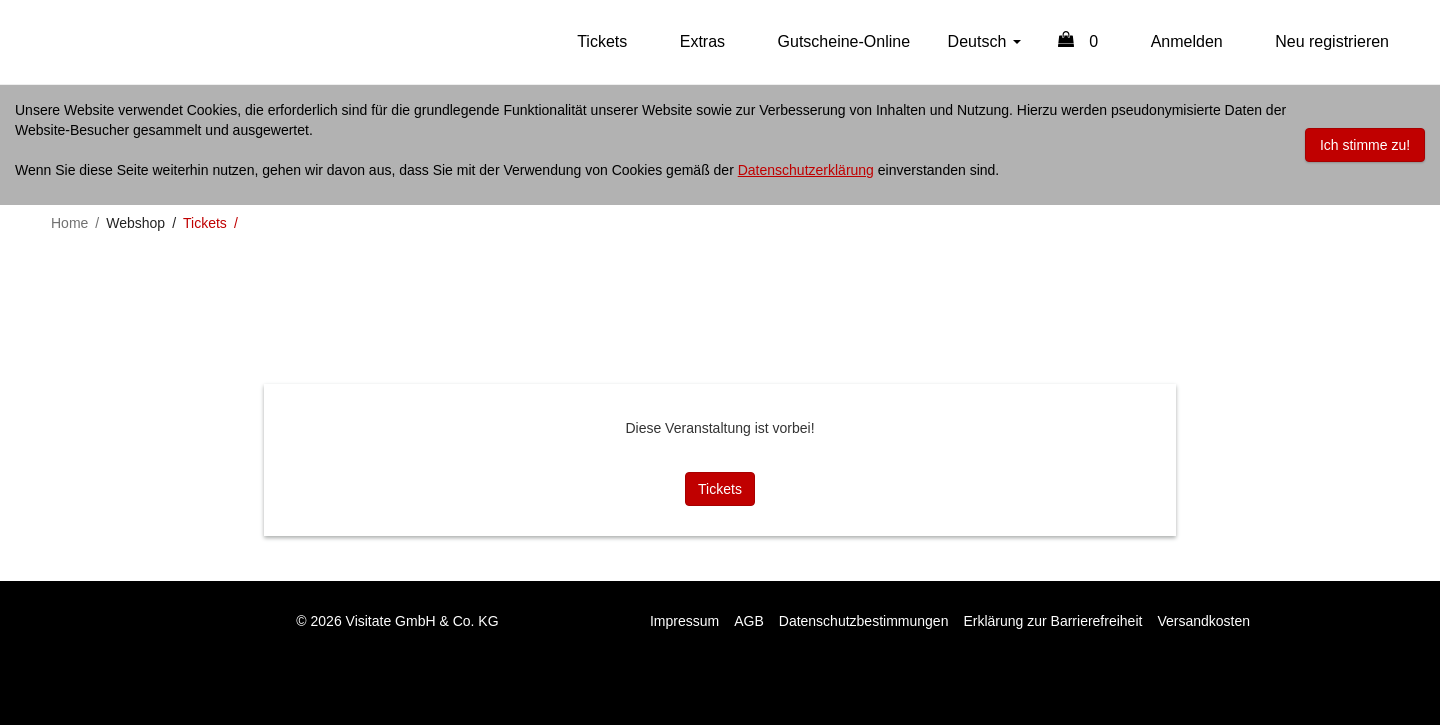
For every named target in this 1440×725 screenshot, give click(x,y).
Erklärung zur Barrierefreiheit (1052, 621)
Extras (702, 41)
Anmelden (1187, 41)
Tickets (602, 41)
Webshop (135, 223)
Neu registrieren (1332, 41)
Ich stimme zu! (1365, 145)
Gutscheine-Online (844, 41)
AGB (749, 621)
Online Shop (89, 42)
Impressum (684, 621)
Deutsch (984, 41)
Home (69, 223)
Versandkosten (1203, 621)
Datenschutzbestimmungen (864, 621)
